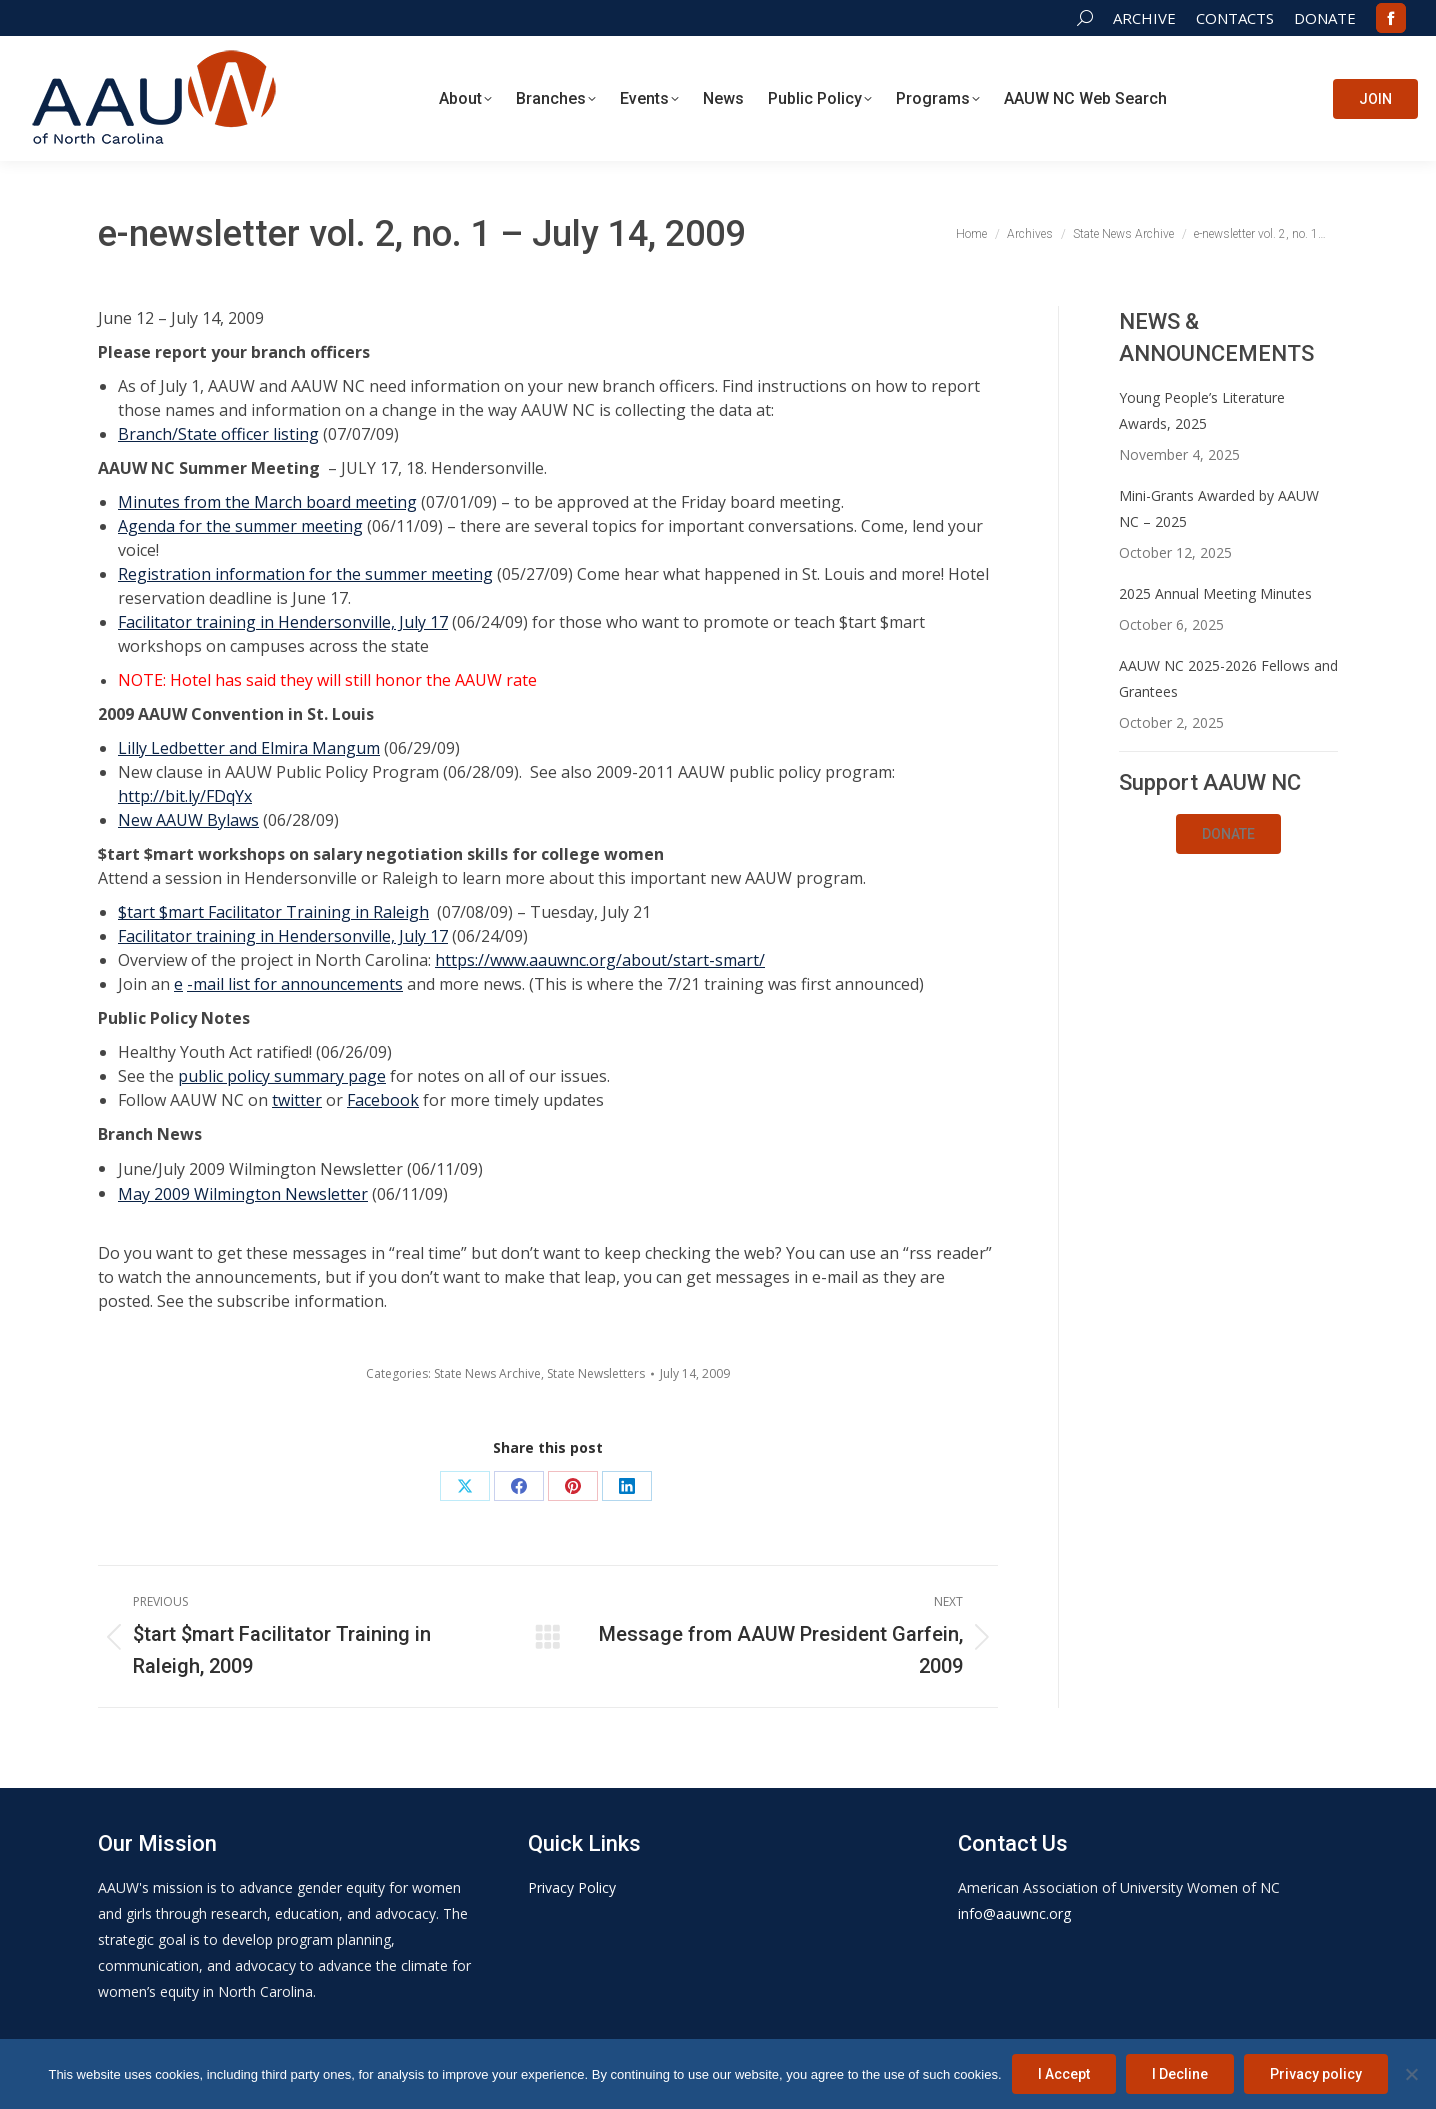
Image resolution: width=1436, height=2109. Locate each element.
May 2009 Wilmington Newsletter (243, 1194)
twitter (297, 1100)
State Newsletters (596, 1373)
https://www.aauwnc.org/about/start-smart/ (600, 960)
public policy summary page (282, 1076)
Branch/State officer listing (218, 434)
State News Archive (487, 1373)
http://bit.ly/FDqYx (185, 796)
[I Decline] (1411, 2074)
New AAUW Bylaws (188, 820)
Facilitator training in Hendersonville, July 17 (283, 622)
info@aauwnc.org (1014, 1913)
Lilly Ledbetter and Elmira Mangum (249, 748)
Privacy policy (1316, 2074)
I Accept (1064, 2074)
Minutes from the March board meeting (267, 502)
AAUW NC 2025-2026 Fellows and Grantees (1228, 678)
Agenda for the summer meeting (240, 526)
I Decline (1180, 2074)
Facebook (383, 1100)
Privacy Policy (572, 1887)
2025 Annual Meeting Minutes (1215, 593)
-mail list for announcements (295, 984)
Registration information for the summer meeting (305, 574)
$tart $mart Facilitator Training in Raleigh (273, 912)
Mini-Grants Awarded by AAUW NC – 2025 (1219, 508)
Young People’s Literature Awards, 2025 (1202, 410)
